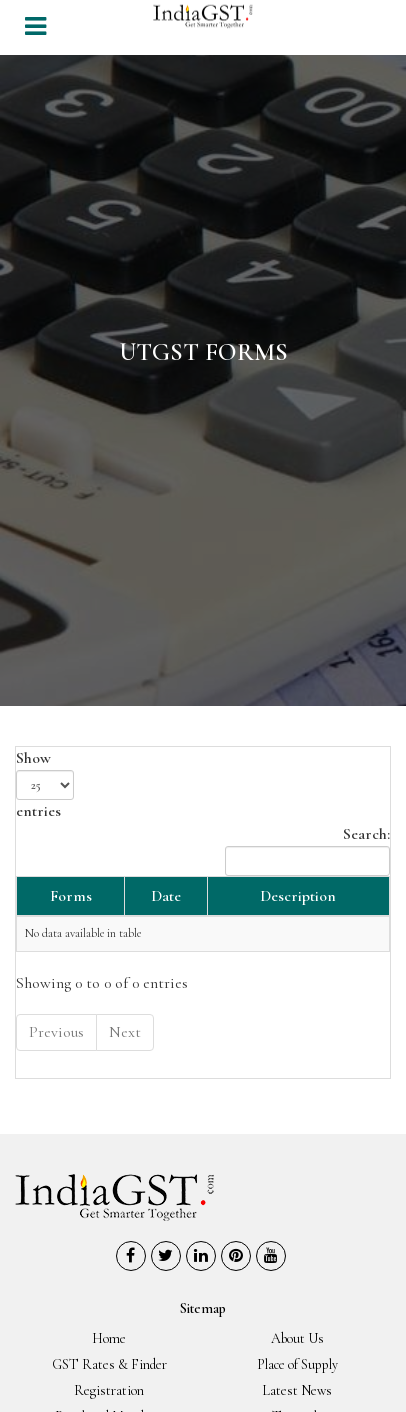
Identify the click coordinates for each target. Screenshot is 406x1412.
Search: (307, 850)
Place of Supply (297, 1364)
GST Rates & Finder (109, 1364)
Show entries (45, 784)
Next (125, 1032)
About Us (297, 1338)
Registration (109, 1390)
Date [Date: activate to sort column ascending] (166, 896)
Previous (56, 1032)
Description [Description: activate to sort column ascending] (298, 896)
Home (109, 1338)
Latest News (297, 1390)
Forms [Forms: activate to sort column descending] (71, 896)
